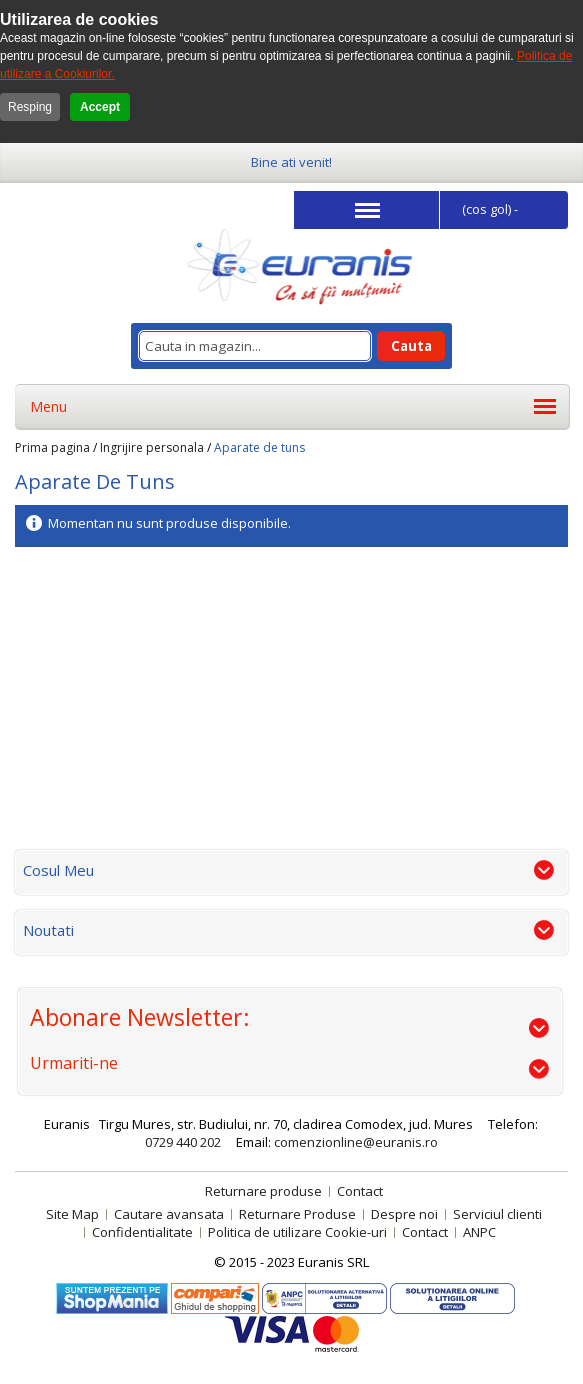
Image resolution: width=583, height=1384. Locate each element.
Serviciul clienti (497, 1214)
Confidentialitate (142, 1232)
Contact (360, 1191)
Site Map (72, 1214)
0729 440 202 (183, 1142)
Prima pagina (52, 447)
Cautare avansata (169, 1214)
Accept (100, 107)
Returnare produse (263, 1191)
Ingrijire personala (152, 447)
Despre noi (404, 1214)
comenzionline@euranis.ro (356, 1142)
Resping (30, 107)
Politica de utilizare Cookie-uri (297, 1232)
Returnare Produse (297, 1214)
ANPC (479, 1232)
